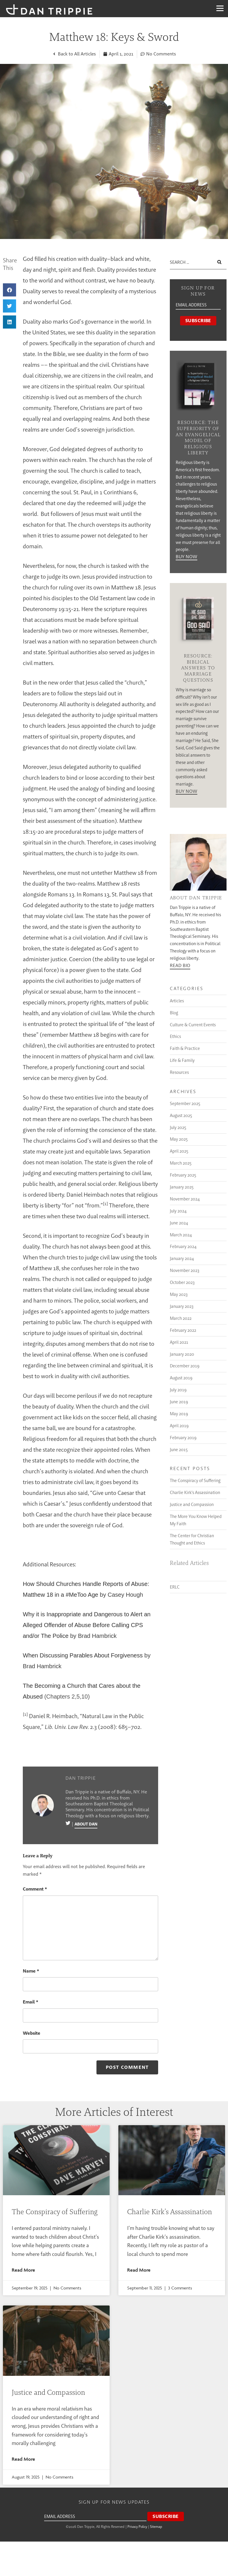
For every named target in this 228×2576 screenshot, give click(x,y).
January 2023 (182, 1306)
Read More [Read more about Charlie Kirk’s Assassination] (139, 2270)
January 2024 (182, 1258)
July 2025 (178, 1127)
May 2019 (179, 1413)
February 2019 (183, 1437)
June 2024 (179, 1223)
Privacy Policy (137, 2526)
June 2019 (179, 1401)
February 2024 (183, 1246)
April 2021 (179, 1342)
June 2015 (179, 1449)
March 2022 (180, 1318)
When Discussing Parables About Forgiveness (83, 1655)
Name (31, 1971)
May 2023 (179, 1294)
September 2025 (185, 1103)
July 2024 (178, 1211)
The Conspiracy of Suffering (195, 1480)
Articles (177, 1000)
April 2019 (179, 1425)
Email (30, 2002)
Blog (174, 1012)
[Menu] (220, 8)
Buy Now (186, 557)
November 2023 (184, 1270)
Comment (35, 1889)
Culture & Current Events (193, 1024)
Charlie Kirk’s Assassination (195, 1492)
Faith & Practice (185, 1048)
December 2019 (184, 1366)
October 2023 (182, 1282)
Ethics (175, 1036)
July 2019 (178, 1389)
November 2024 (185, 1199)
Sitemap (156, 2526)
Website (31, 2033)
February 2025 (183, 1175)
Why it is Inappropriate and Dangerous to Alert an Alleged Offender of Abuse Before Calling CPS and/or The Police (87, 1625)
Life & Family (182, 1060)
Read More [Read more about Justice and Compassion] (23, 2459)
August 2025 (181, 1115)
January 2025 (182, 1187)
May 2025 (179, 1139)
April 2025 (179, 1151)
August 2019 (181, 1378)
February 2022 (183, 1330)
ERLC (174, 1587)
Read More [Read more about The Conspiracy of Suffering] (23, 2270)
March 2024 (181, 1235)
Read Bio (180, 965)
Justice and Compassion (192, 1504)
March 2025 (180, 1163)
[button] (9, 289)
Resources (179, 1072)
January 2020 (182, 1354)
